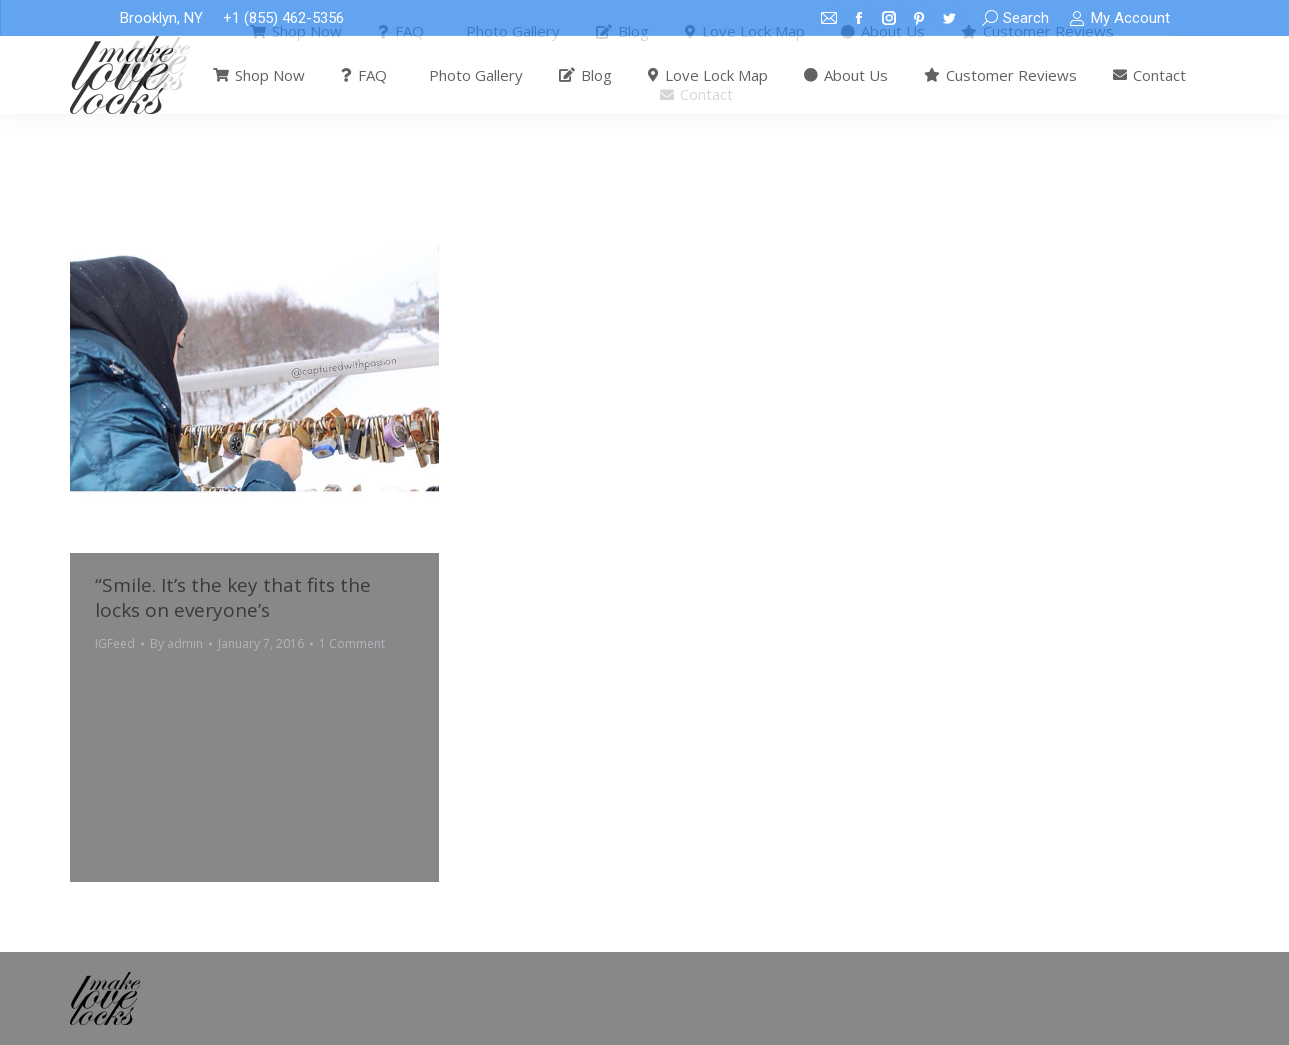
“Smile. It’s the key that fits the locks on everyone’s (233, 597)
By (176, 643)
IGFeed (115, 643)
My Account (1119, 18)
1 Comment (352, 643)
